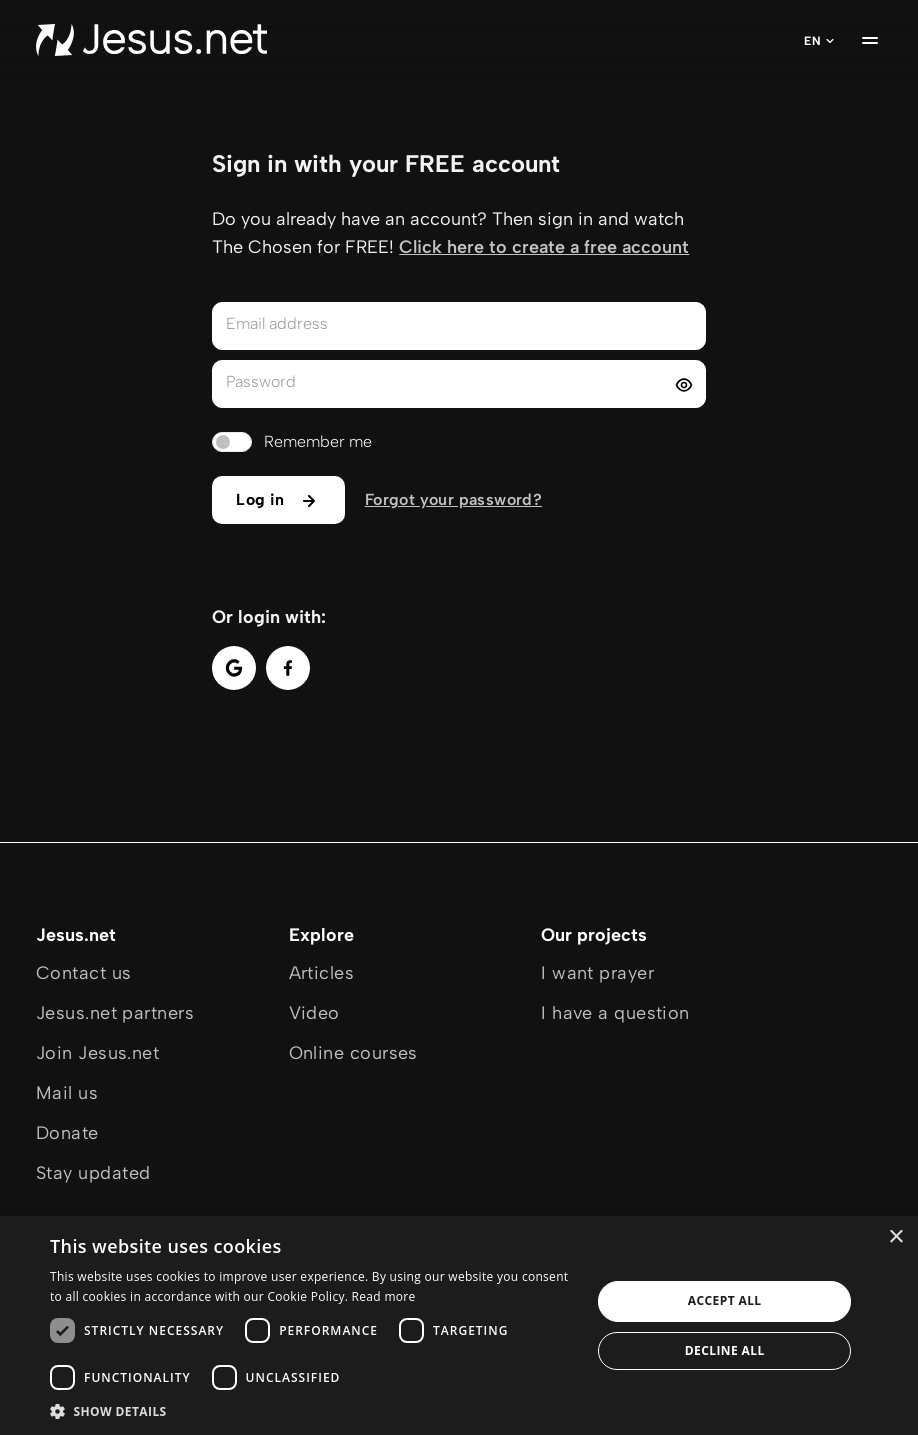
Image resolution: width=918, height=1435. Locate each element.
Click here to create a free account (544, 247)
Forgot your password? (453, 499)
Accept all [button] (725, 1300)
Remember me (318, 441)
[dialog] (459, 1325)
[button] (312, 1410)
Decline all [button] (725, 1350)
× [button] (895, 1237)
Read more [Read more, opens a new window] (384, 1296)
